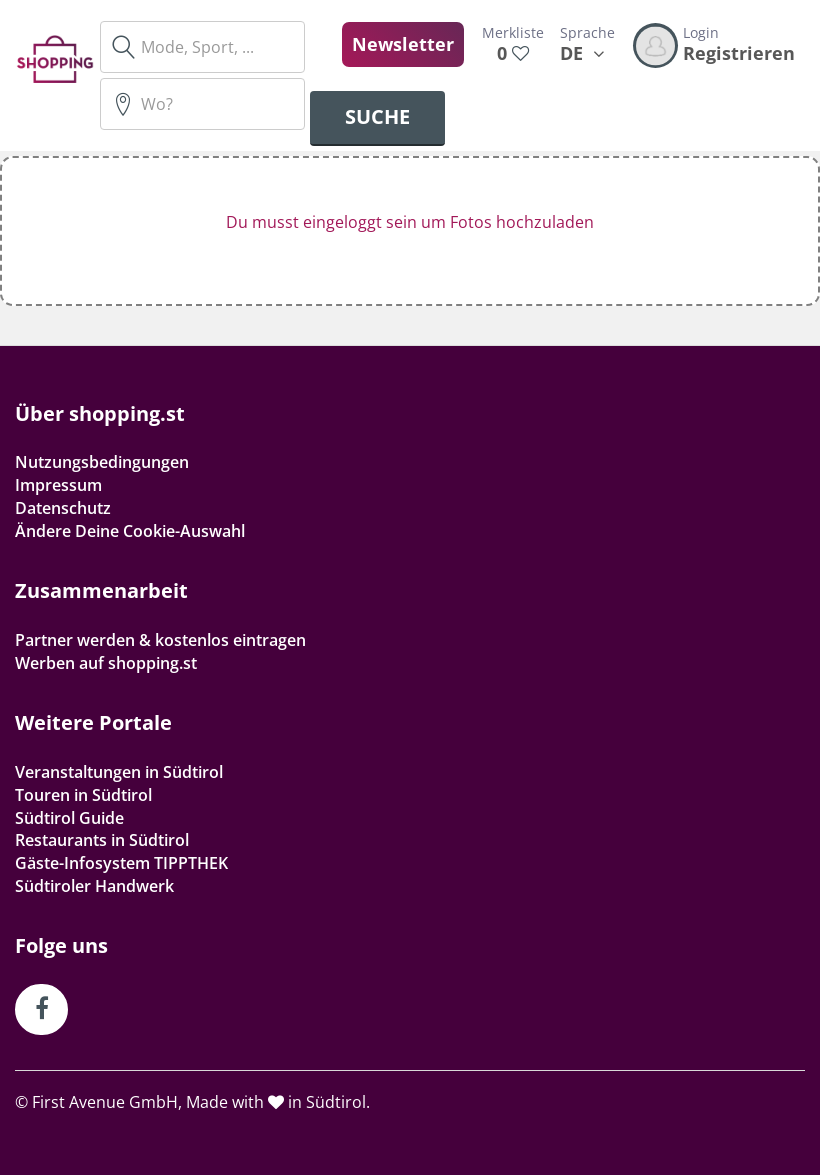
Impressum (58, 485)
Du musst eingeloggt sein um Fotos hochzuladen (410, 222)
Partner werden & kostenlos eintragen (160, 640)
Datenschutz (63, 508)
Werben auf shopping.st (106, 663)
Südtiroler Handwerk (94, 886)
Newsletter (403, 44)
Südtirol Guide (69, 818)
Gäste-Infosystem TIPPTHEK (121, 863)
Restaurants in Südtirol (102, 840)
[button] (410, 231)
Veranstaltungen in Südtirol (119, 772)
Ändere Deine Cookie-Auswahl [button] (130, 531)
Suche (377, 116)
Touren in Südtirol (83, 795)
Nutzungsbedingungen (102, 462)
